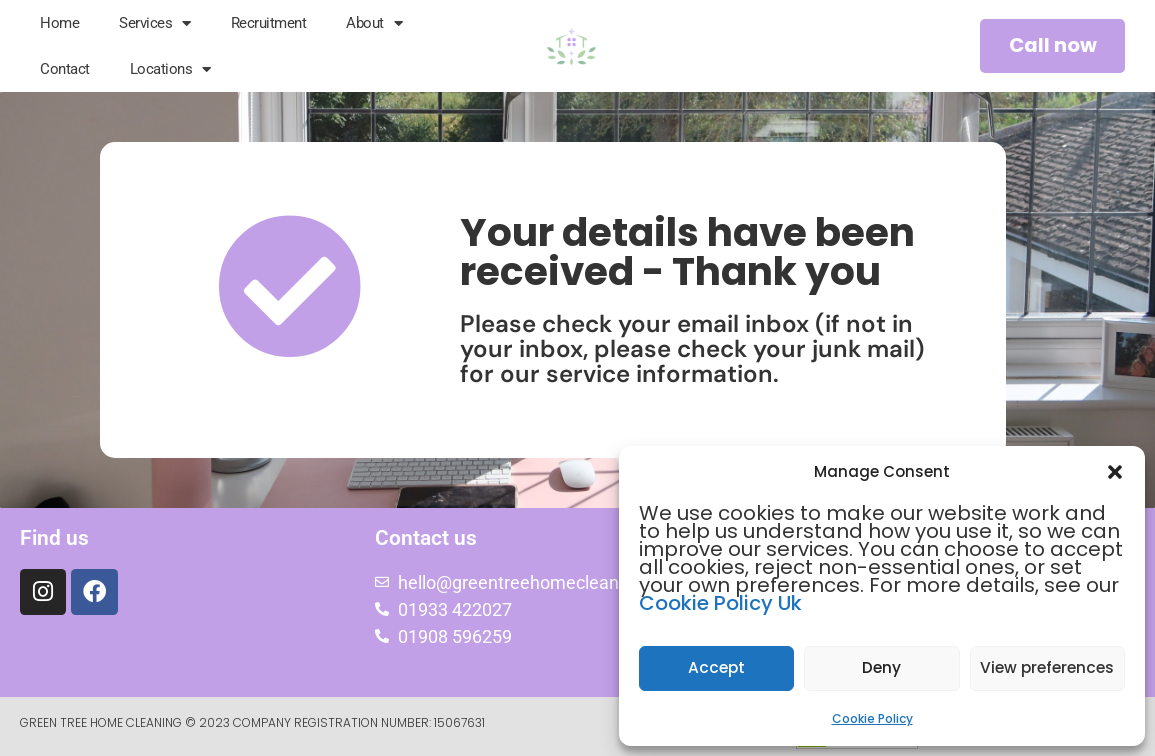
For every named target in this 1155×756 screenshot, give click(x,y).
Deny (881, 668)
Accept (717, 668)
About (374, 23)
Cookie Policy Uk (720, 603)
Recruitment (269, 23)
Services (155, 23)
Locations (170, 69)
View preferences (1047, 668)
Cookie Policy (872, 718)
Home (59, 23)
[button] (1115, 472)
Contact (65, 69)
